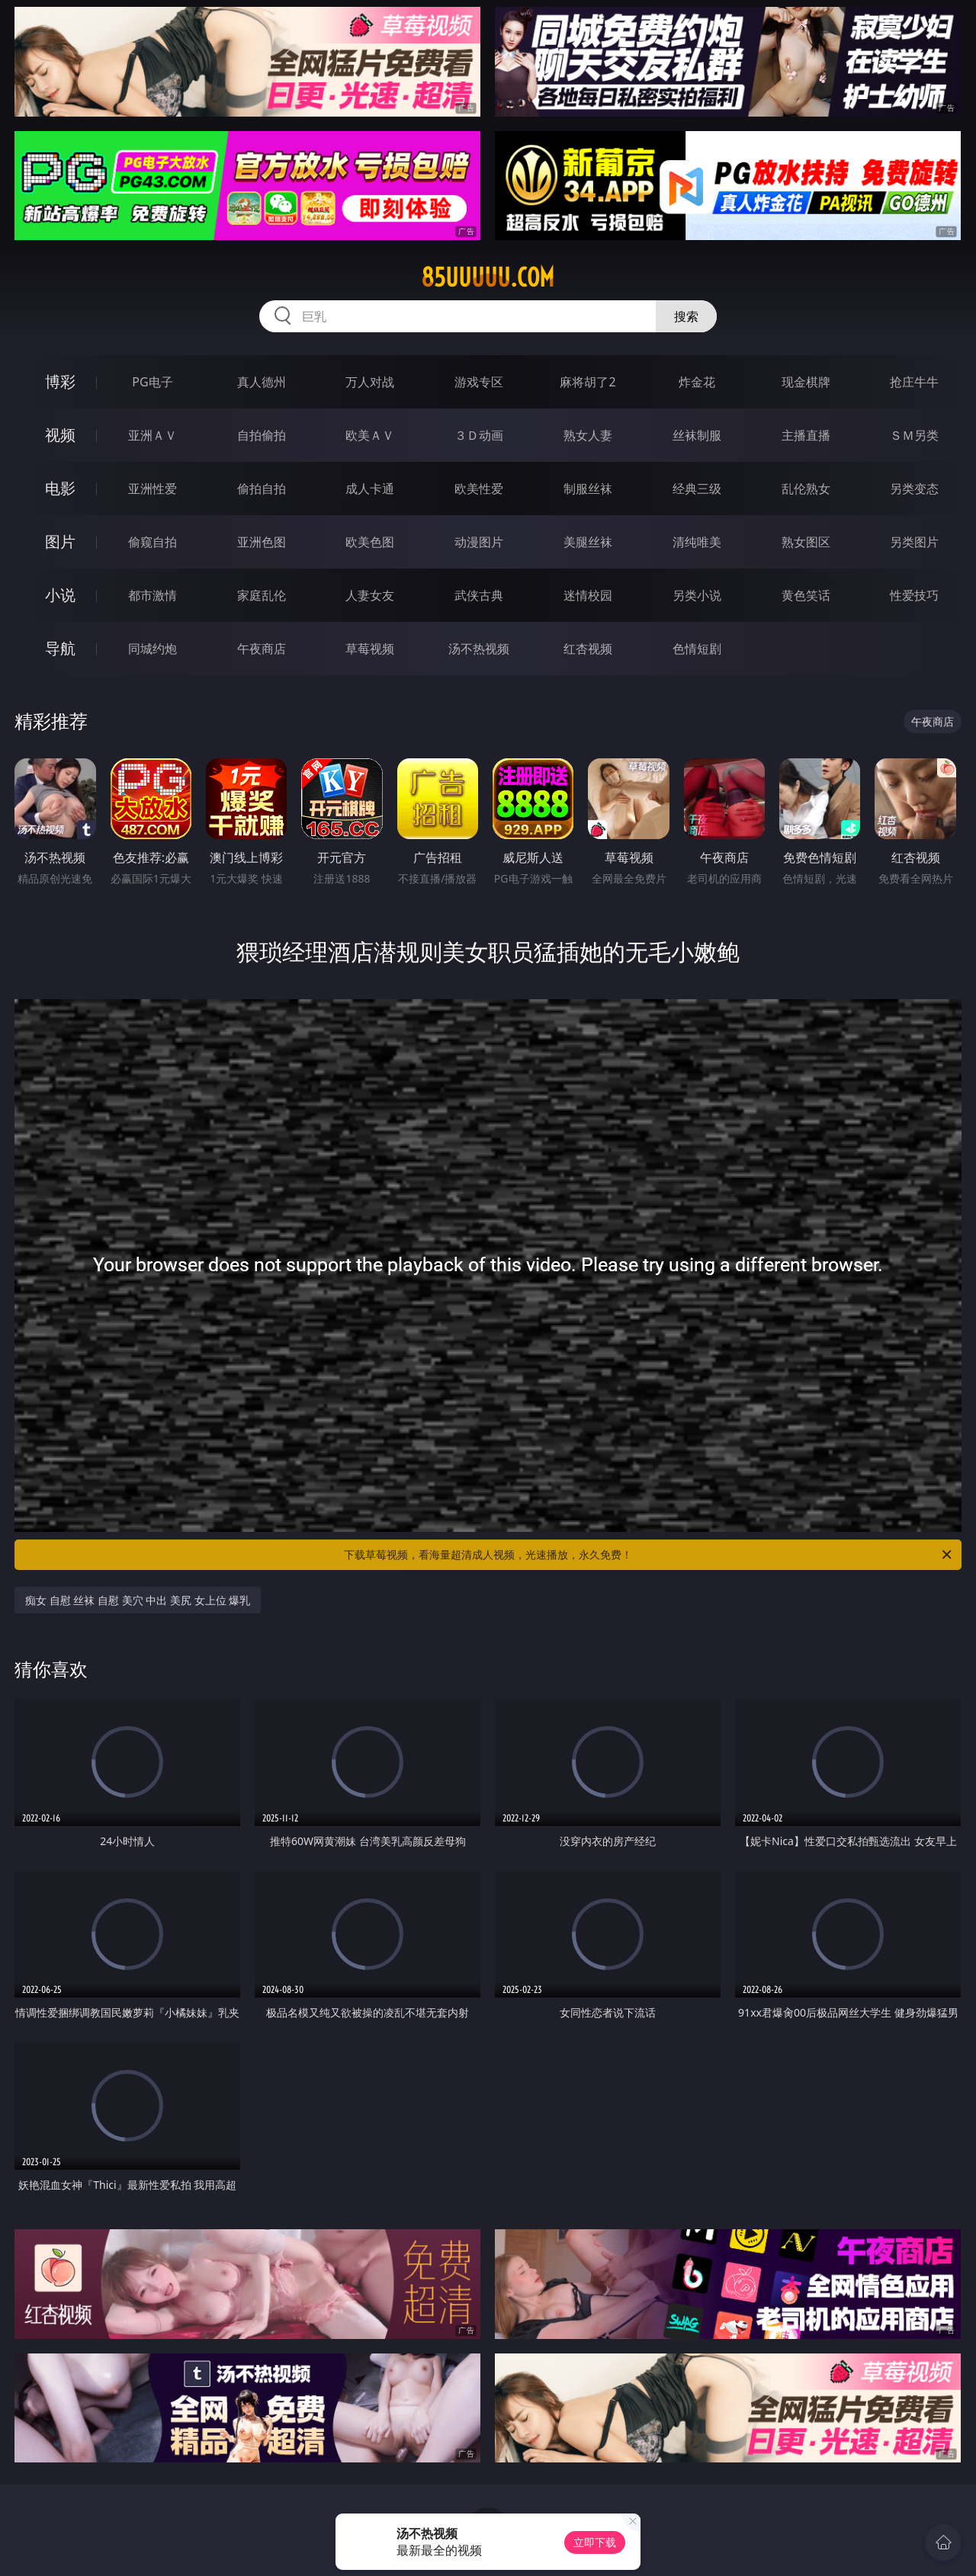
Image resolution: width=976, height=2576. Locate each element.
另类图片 (914, 541)
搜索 (686, 316)
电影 (60, 488)
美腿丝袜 (587, 541)
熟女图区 (806, 541)
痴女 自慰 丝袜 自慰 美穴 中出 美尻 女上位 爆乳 (137, 1600)
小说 (60, 595)
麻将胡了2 (587, 381)
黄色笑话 (806, 595)
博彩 (60, 381)
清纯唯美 (697, 541)
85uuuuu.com (487, 277)
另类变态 (914, 488)
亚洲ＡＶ (152, 435)
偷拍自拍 (261, 488)
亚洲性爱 (152, 488)
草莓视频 (369, 648)
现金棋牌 (806, 381)
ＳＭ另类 (914, 435)
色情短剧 (697, 648)
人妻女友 (369, 595)
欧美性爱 (478, 488)
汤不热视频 (478, 648)
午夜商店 (261, 648)
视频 (60, 435)
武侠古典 (478, 595)
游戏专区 (478, 381)
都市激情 (152, 595)
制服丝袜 (587, 488)
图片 (60, 541)
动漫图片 (478, 541)
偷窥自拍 (152, 541)
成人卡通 (369, 488)
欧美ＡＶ (369, 435)
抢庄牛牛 (914, 381)
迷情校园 (587, 595)
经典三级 (697, 488)
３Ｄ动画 (478, 435)
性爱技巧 (914, 595)
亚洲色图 (261, 541)
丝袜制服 (697, 435)
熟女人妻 (587, 435)
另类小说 (697, 595)
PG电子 (152, 381)
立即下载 (594, 2542)
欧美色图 (369, 541)
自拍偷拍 (261, 435)
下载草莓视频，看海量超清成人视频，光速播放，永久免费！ (649, 1555)
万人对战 (369, 381)
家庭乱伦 (261, 595)
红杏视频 (587, 648)
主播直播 (806, 435)
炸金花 (697, 381)
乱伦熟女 (806, 488)
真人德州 (261, 381)
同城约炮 (152, 648)
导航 (60, 648)
